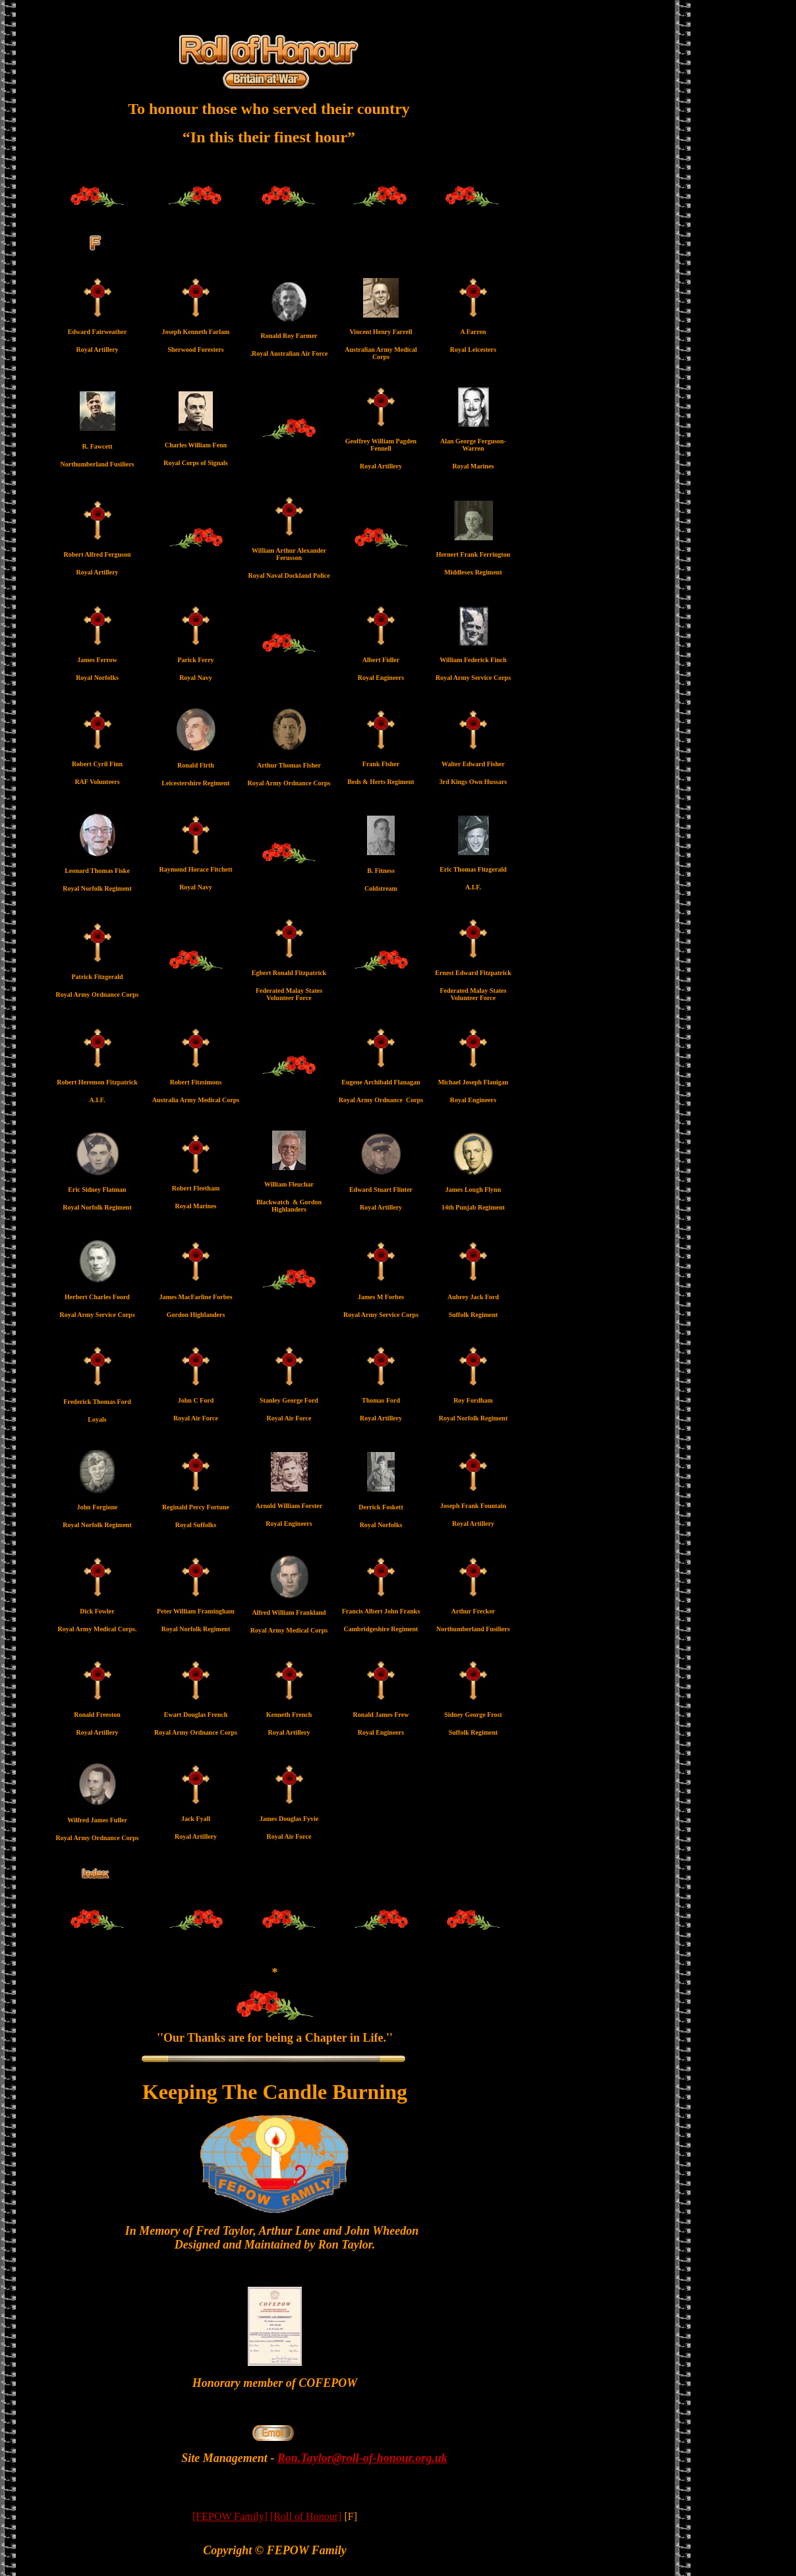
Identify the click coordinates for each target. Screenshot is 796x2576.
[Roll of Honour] (305, 2516)
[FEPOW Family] (230, 2516)
